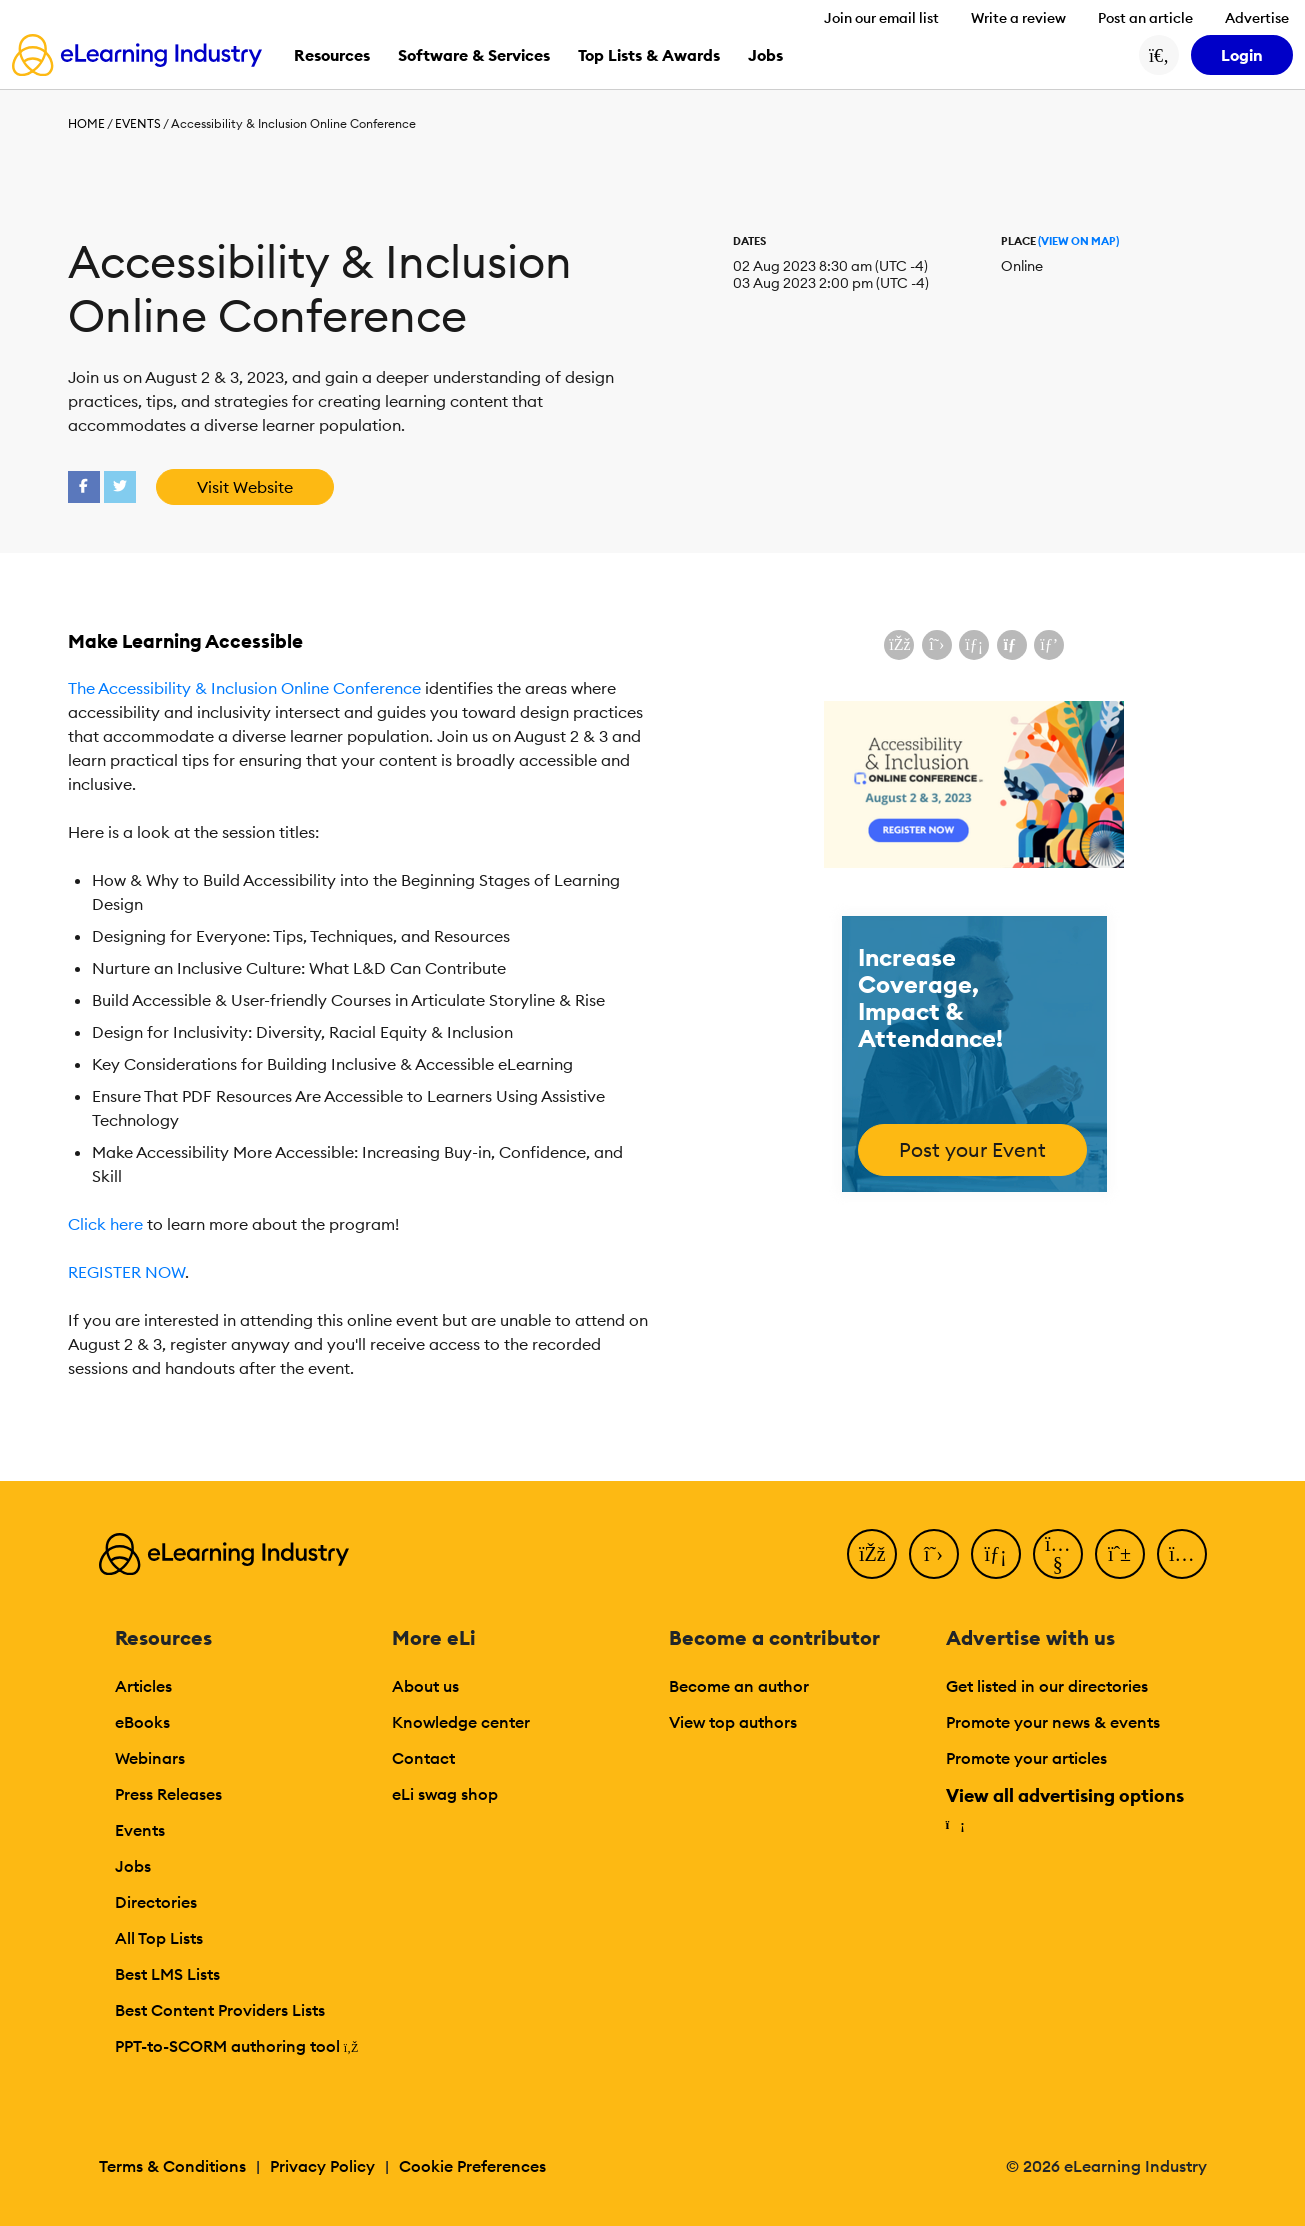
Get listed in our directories (1047, 1686)
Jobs (133, 1866)
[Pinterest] (1120, 1554)
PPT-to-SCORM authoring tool (237, 2046)
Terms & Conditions (172, 2166)
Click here (105, 1224)
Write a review (1018, 18)
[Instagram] (1182, 1554)
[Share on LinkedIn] (974, 645)
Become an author (739, 1686)
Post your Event (972, 1149)
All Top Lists (159, 1938)
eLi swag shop (445, 1794)
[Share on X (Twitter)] (937, 645)
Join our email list (881, 18)
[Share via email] (1012, 645)
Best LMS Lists (167, 1974)
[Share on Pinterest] (1049, 645)
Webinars (150, 1758)
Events (138, 123)
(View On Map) (1078, 241)
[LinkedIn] (996, 1554)
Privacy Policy (322, 2166)
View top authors (733, 1722)
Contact (423, 1758)
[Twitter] (934, 1554)
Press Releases (168, 1794)
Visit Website (245, 487)
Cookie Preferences (472, 2166)
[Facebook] (872, 1554)
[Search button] (1159, 55)
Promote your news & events (1053, 1722)
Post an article (1145, 18)
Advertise (1257, 18)
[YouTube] (1058, 1554)
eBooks (142, 1722)
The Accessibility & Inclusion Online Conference (244, 688)
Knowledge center (461, 1722)
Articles (143, 1686)
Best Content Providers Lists (220, 2010)
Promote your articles (1026, 1758)
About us (425, 1686)
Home (86, 123)
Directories (156, 1902)
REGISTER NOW (126, 1272)
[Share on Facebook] (899, 645)
